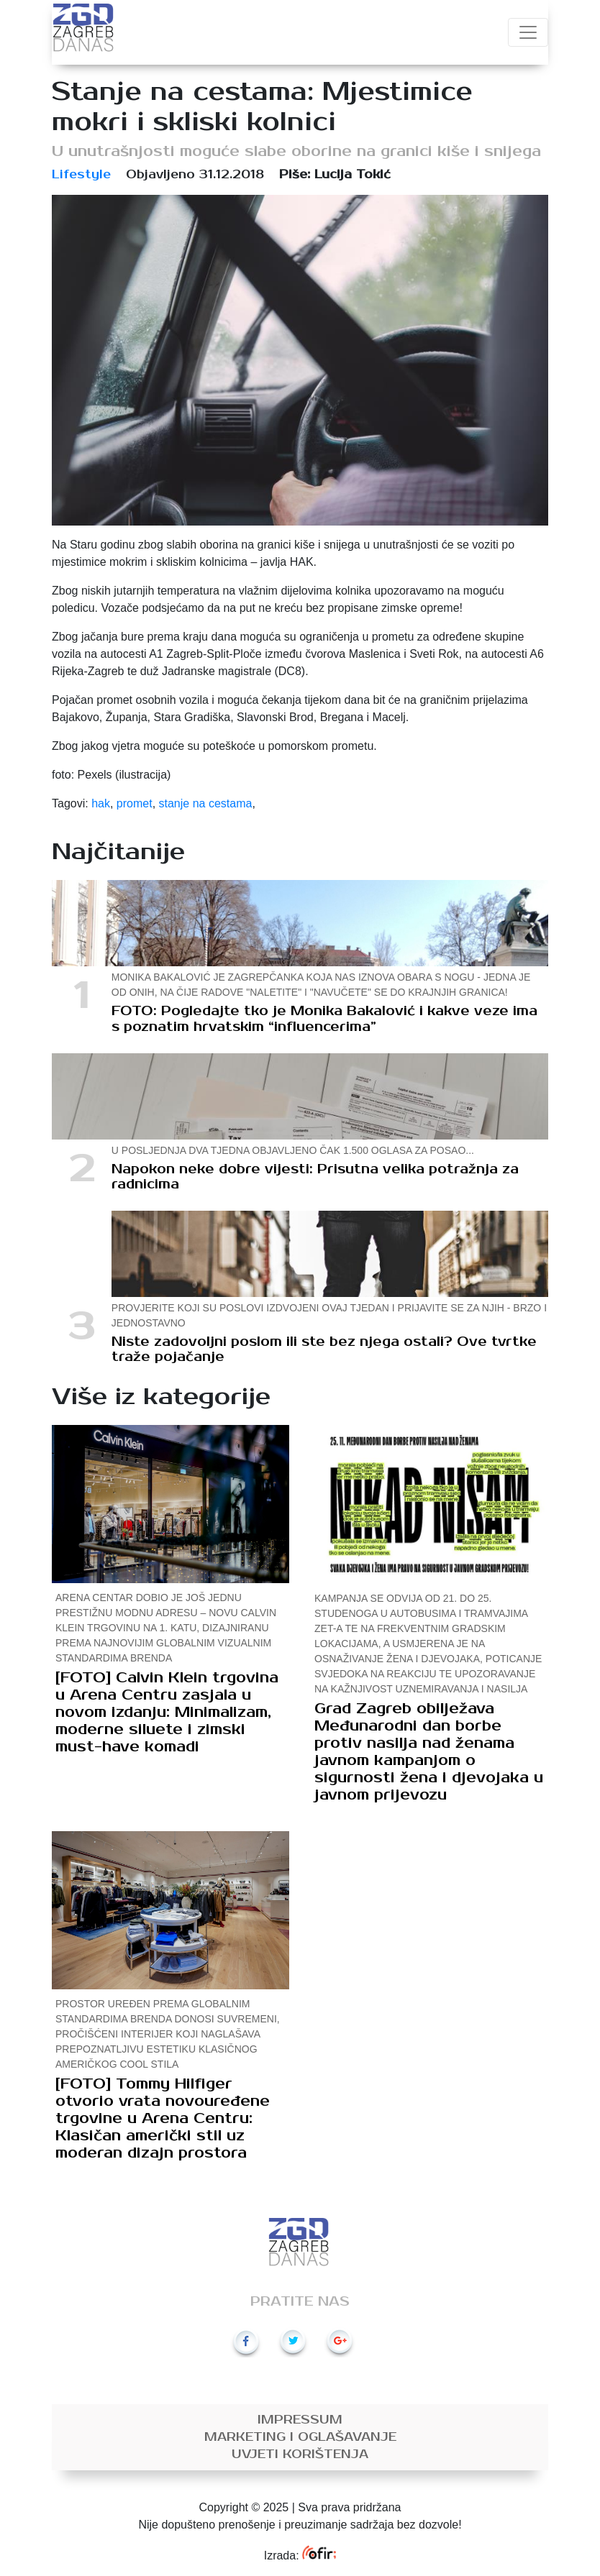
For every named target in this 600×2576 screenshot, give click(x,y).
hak (100, 803)
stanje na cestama (206, 803)
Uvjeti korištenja (300, 2454)
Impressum (300, 2420)
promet (135, 803)
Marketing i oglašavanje (300, 2437)
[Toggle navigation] (528, 32)
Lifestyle (81, 175)
